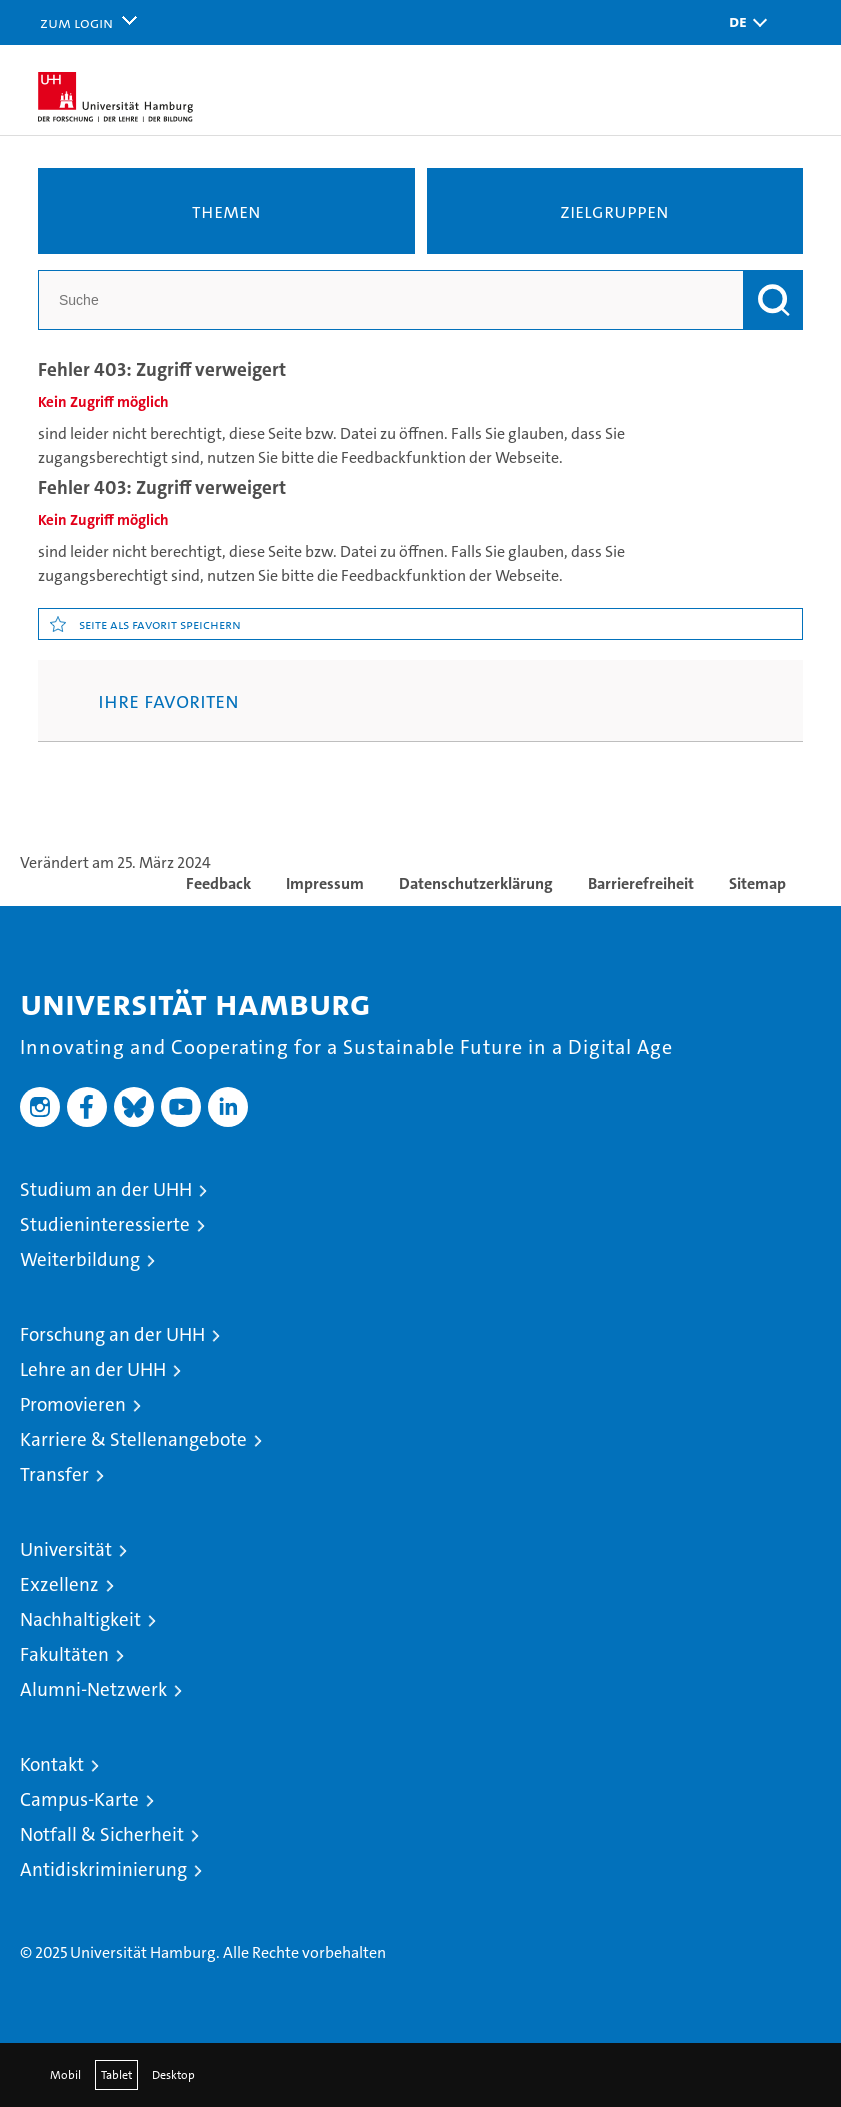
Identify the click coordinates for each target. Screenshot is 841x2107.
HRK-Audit (705, 1903)
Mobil (65, 2075)
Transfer (54, 1474)
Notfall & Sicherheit (102, 1834)
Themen (226, 211)
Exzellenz (59, 1584)
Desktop (173, 2075)
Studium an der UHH (106, 1189)
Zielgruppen (614, 211)
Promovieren (73, 1404)
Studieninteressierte (105, 1224)
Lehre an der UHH (93, 1369)
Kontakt (52, 1764)
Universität (66, 1549)
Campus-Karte (79, 1799)
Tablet (116, 2075)
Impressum (325, 883)
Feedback (218, 883)
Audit (630, 1892)
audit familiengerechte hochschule (566, 1912)
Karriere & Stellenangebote (133, 1439)
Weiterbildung (80, 1259)
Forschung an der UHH (112, 1334)
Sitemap (757, 883)
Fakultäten (64, 1654)
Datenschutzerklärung (476, 883)
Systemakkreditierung (791, 1892)
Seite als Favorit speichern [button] (160, 624)
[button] (743, 22)
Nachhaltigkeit (80, 1619)
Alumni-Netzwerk (93, 1689)
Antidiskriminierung (103, 1869)
